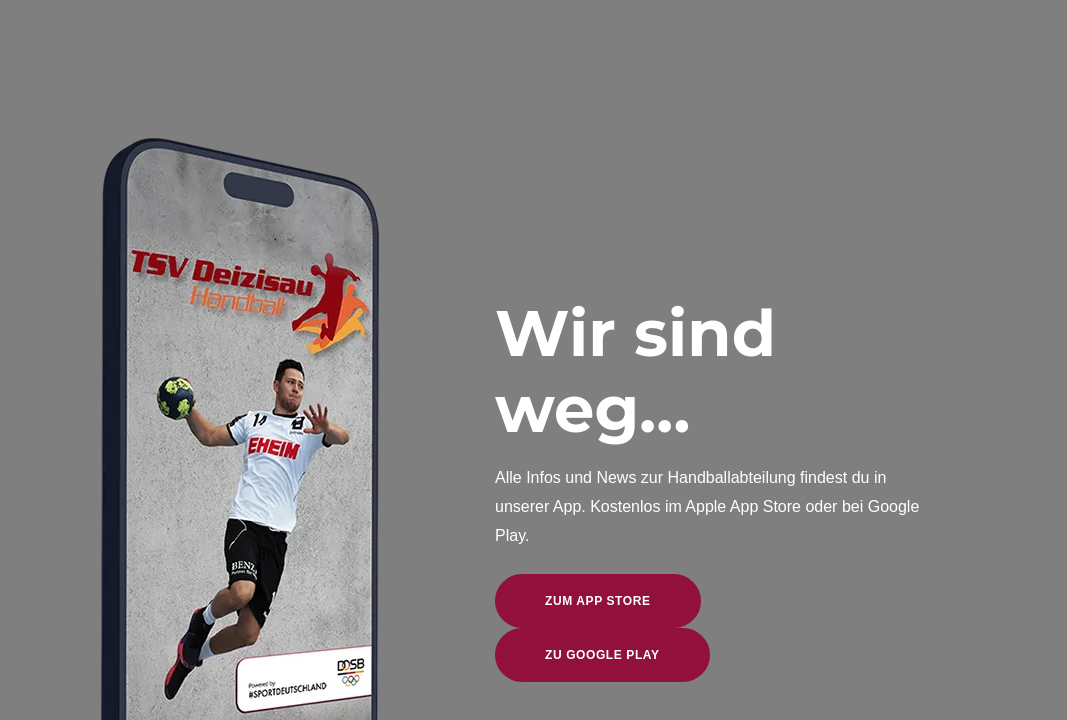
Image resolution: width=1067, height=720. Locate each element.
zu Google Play (602, 655)
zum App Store (598, 601)
